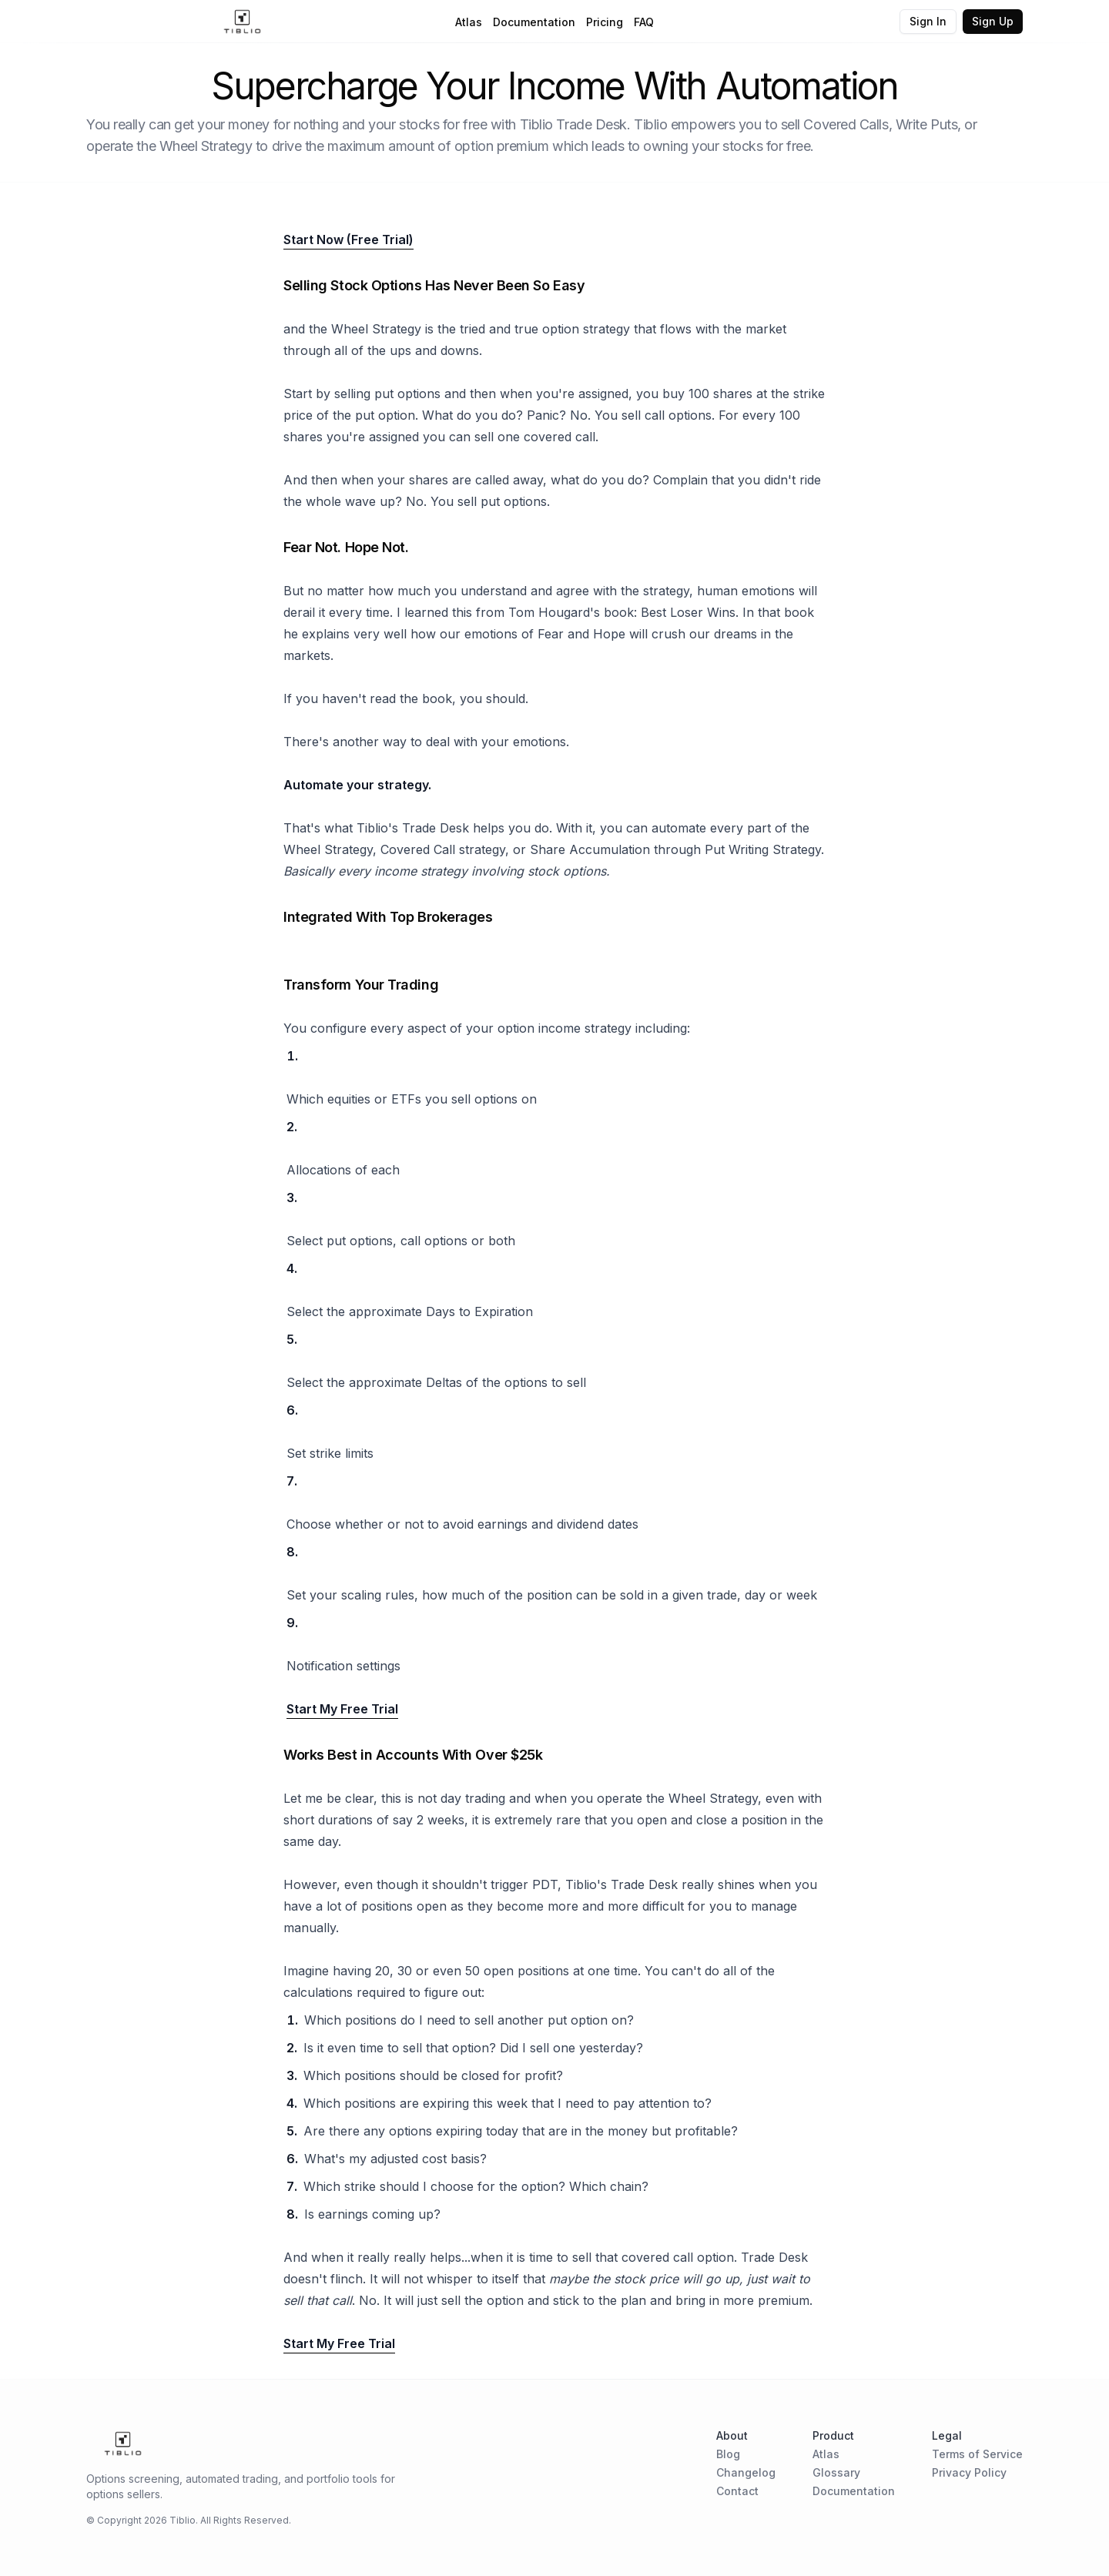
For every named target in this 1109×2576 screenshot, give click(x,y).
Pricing (604, 21)
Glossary (836, 2472)
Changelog (746, 2472)
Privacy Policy (969, 2472)
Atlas (468, 21)
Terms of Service (977, 2453)
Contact (737, 2490)
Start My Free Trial (342, 1709)
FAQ (644, 21)
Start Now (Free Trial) (348, 239)
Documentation (534, 21)
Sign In (928, 21)
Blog (728, 2453)
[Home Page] (242, 21)
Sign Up (993, 21)
